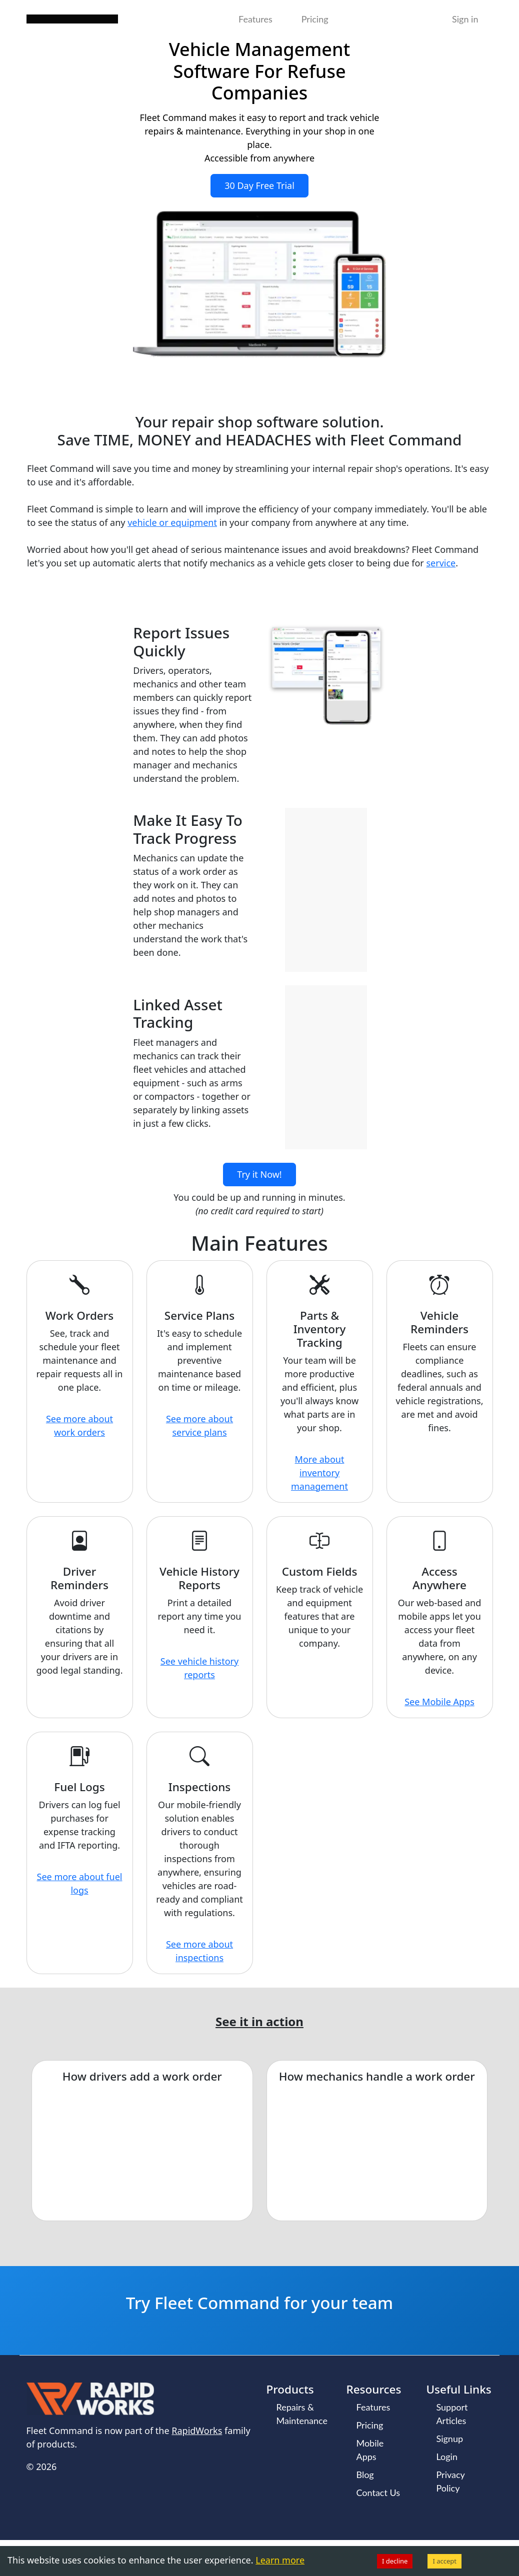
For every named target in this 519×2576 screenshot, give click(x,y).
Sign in (465, 18)
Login (446, 2456)
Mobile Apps (370, 2450)
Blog (365, 2474)
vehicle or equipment (172, 522)
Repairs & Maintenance (302, 2414)
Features (255, 18)
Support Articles (452, 2414)
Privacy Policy (450, 2481)
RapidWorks (197, 2431)
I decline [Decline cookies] (395, 2561)
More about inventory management (319, 1472)
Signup (449, 2438)
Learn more (280, 2560)
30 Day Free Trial (259, 185)
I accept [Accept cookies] (444, 2561)
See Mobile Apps (439, 1702)
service (441, 563)
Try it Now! (259, 1174)
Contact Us (378, 2492)
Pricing (315, 18)
